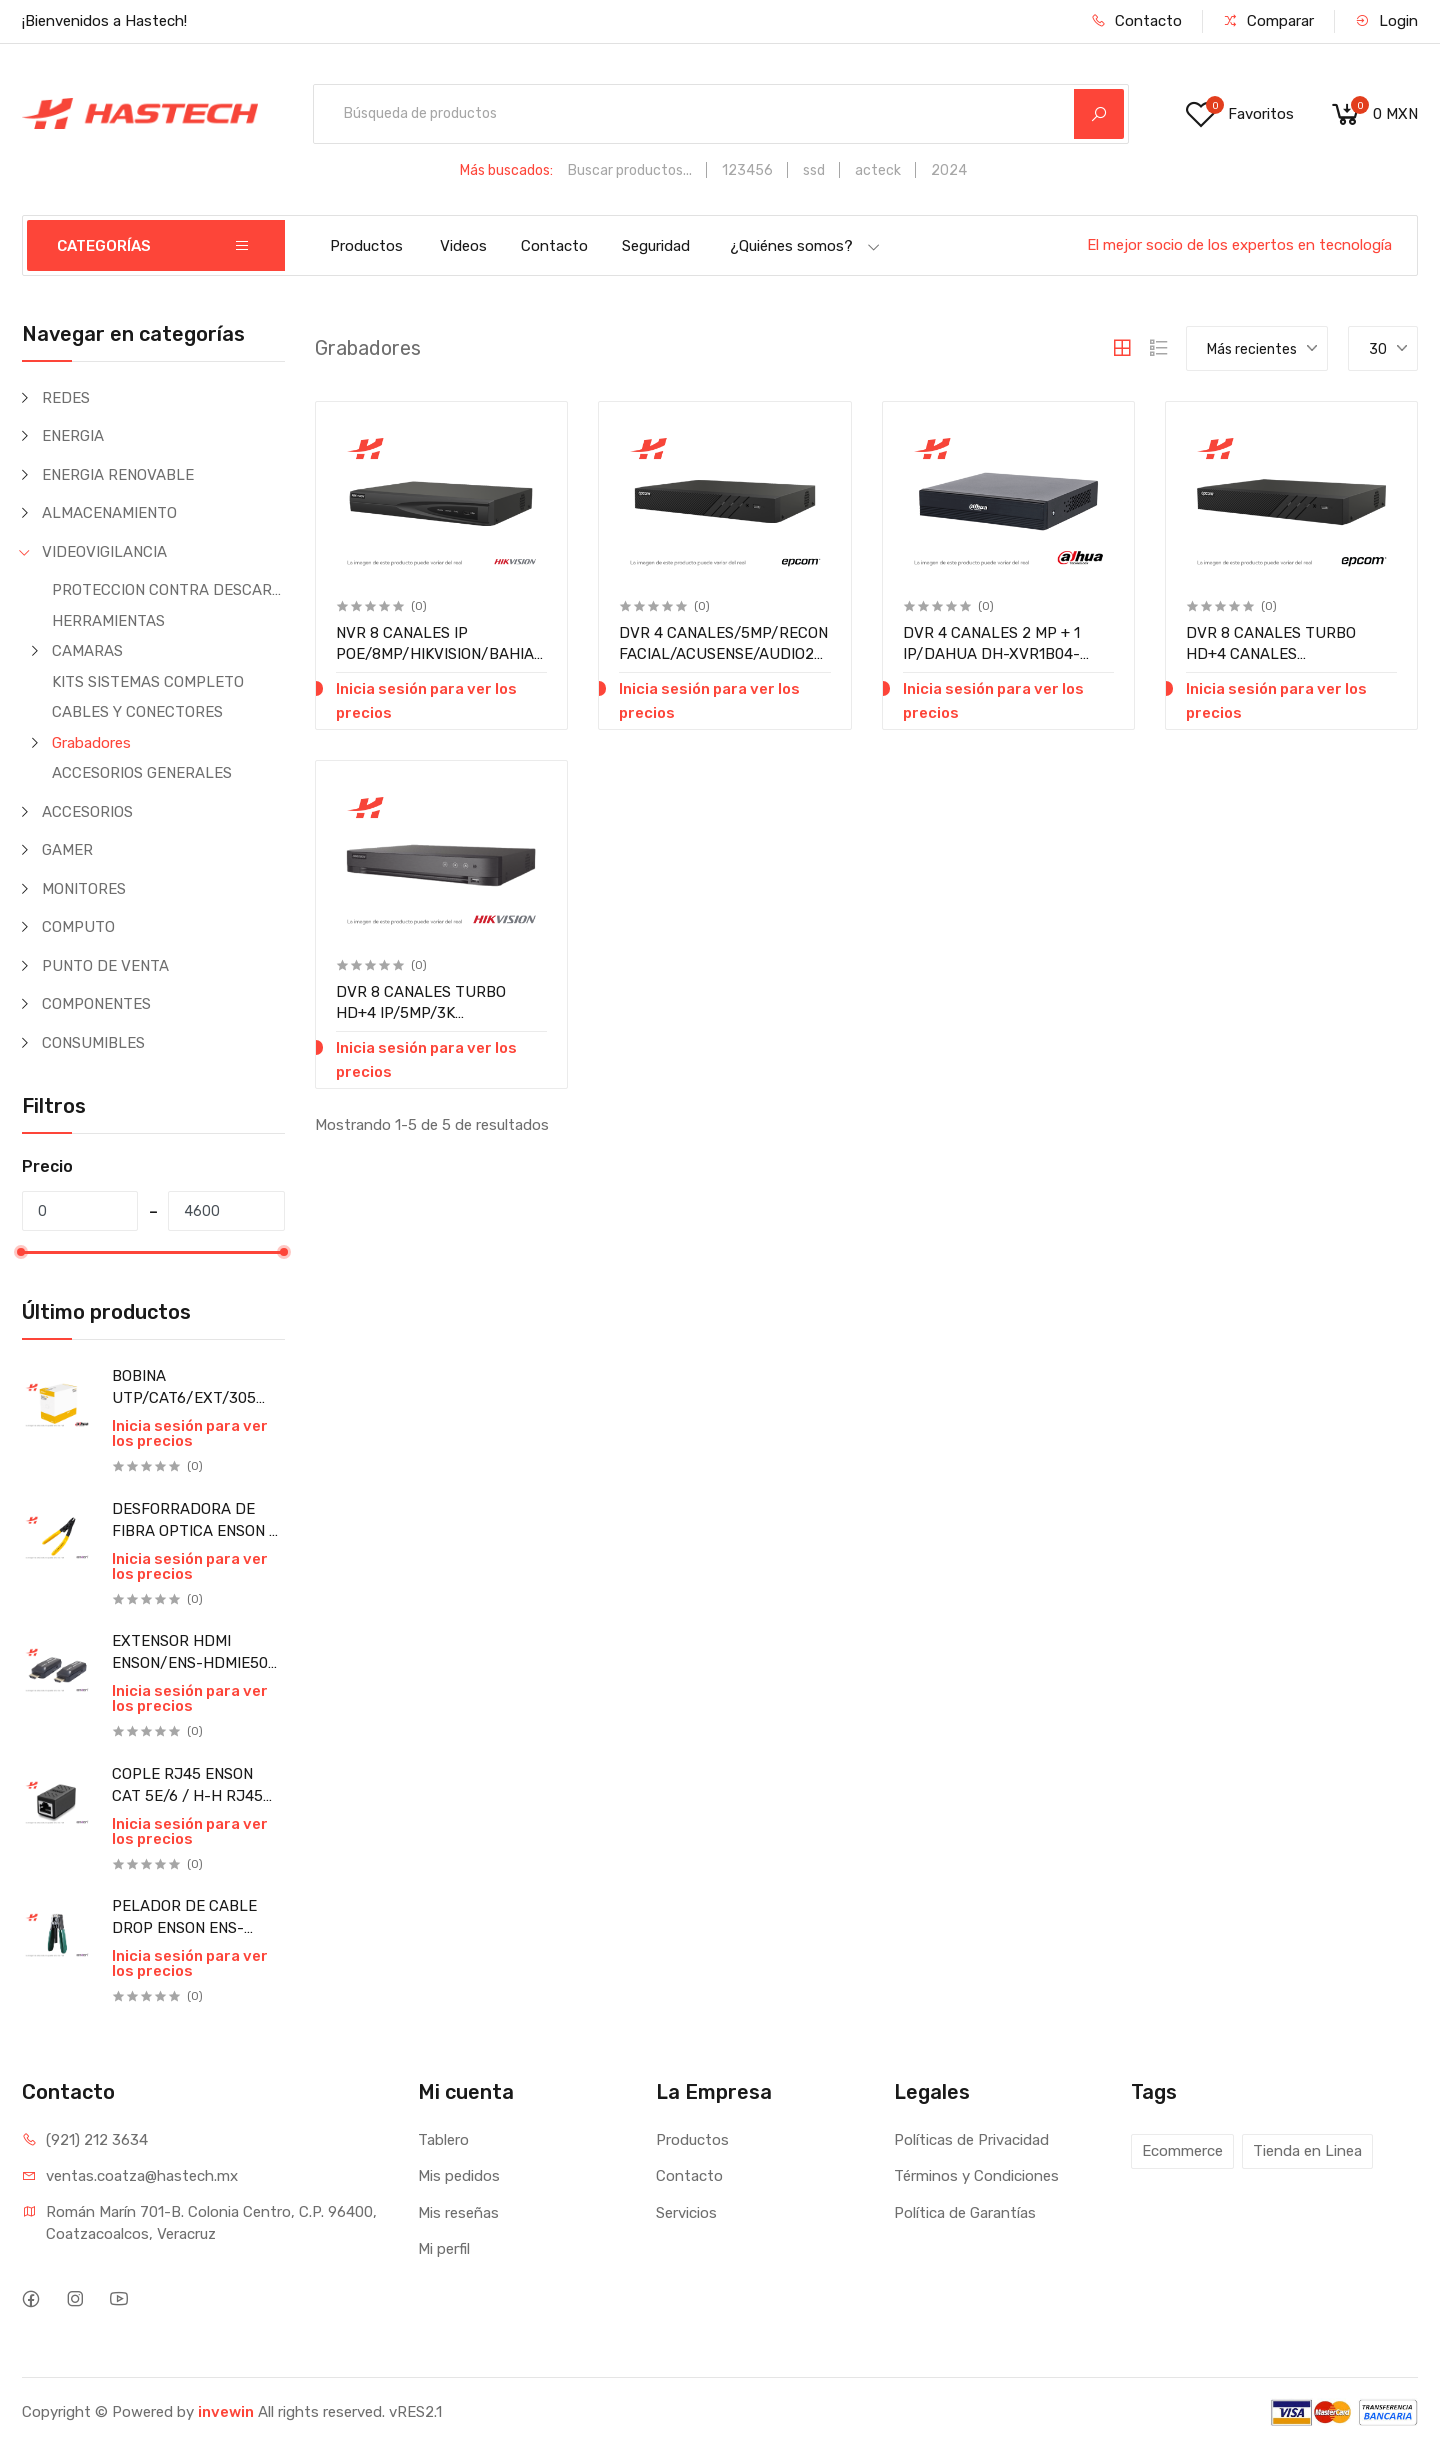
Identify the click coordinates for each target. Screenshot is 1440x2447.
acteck (878, 170)
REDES (66, 398)
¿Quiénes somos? (805, 246)
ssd (814, 170)
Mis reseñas (458, 2213)
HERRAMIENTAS (108, 621)
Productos (366, 246)
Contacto (1136, 21)
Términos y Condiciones (976, 2176)
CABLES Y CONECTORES (137, 712)
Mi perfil (444, 2249)
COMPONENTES (96, 1004)
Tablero (443, 2140)
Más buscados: (506, 170)
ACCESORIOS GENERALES (142, 773)
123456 (747, 170)
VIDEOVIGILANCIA (104, 552)
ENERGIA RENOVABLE (118, 475)
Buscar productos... (630, 170)
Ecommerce (1182, 2151)
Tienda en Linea (1307, 2151)
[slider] (22, 1252)
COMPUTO (78, 927)
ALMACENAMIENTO (109, 513)
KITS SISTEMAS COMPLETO (148, 682)
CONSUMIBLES (93, 1043)
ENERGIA (73, 436)
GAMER (67, 850)
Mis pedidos (459, 2176)
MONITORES (84, 889)
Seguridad (656, 246)
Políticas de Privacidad (971, 2140)
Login (1386, 21)
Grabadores (91, 743)
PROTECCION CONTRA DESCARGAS (168, 590)
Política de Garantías (965, 2213)
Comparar (1268, 21)
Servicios (686, 2213)
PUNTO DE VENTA (105, 966)
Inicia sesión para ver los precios (190, 1433)
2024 (949, 170)
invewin (226, 2412)
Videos (463, 246)
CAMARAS (87, 651)
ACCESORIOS (87, 812)
